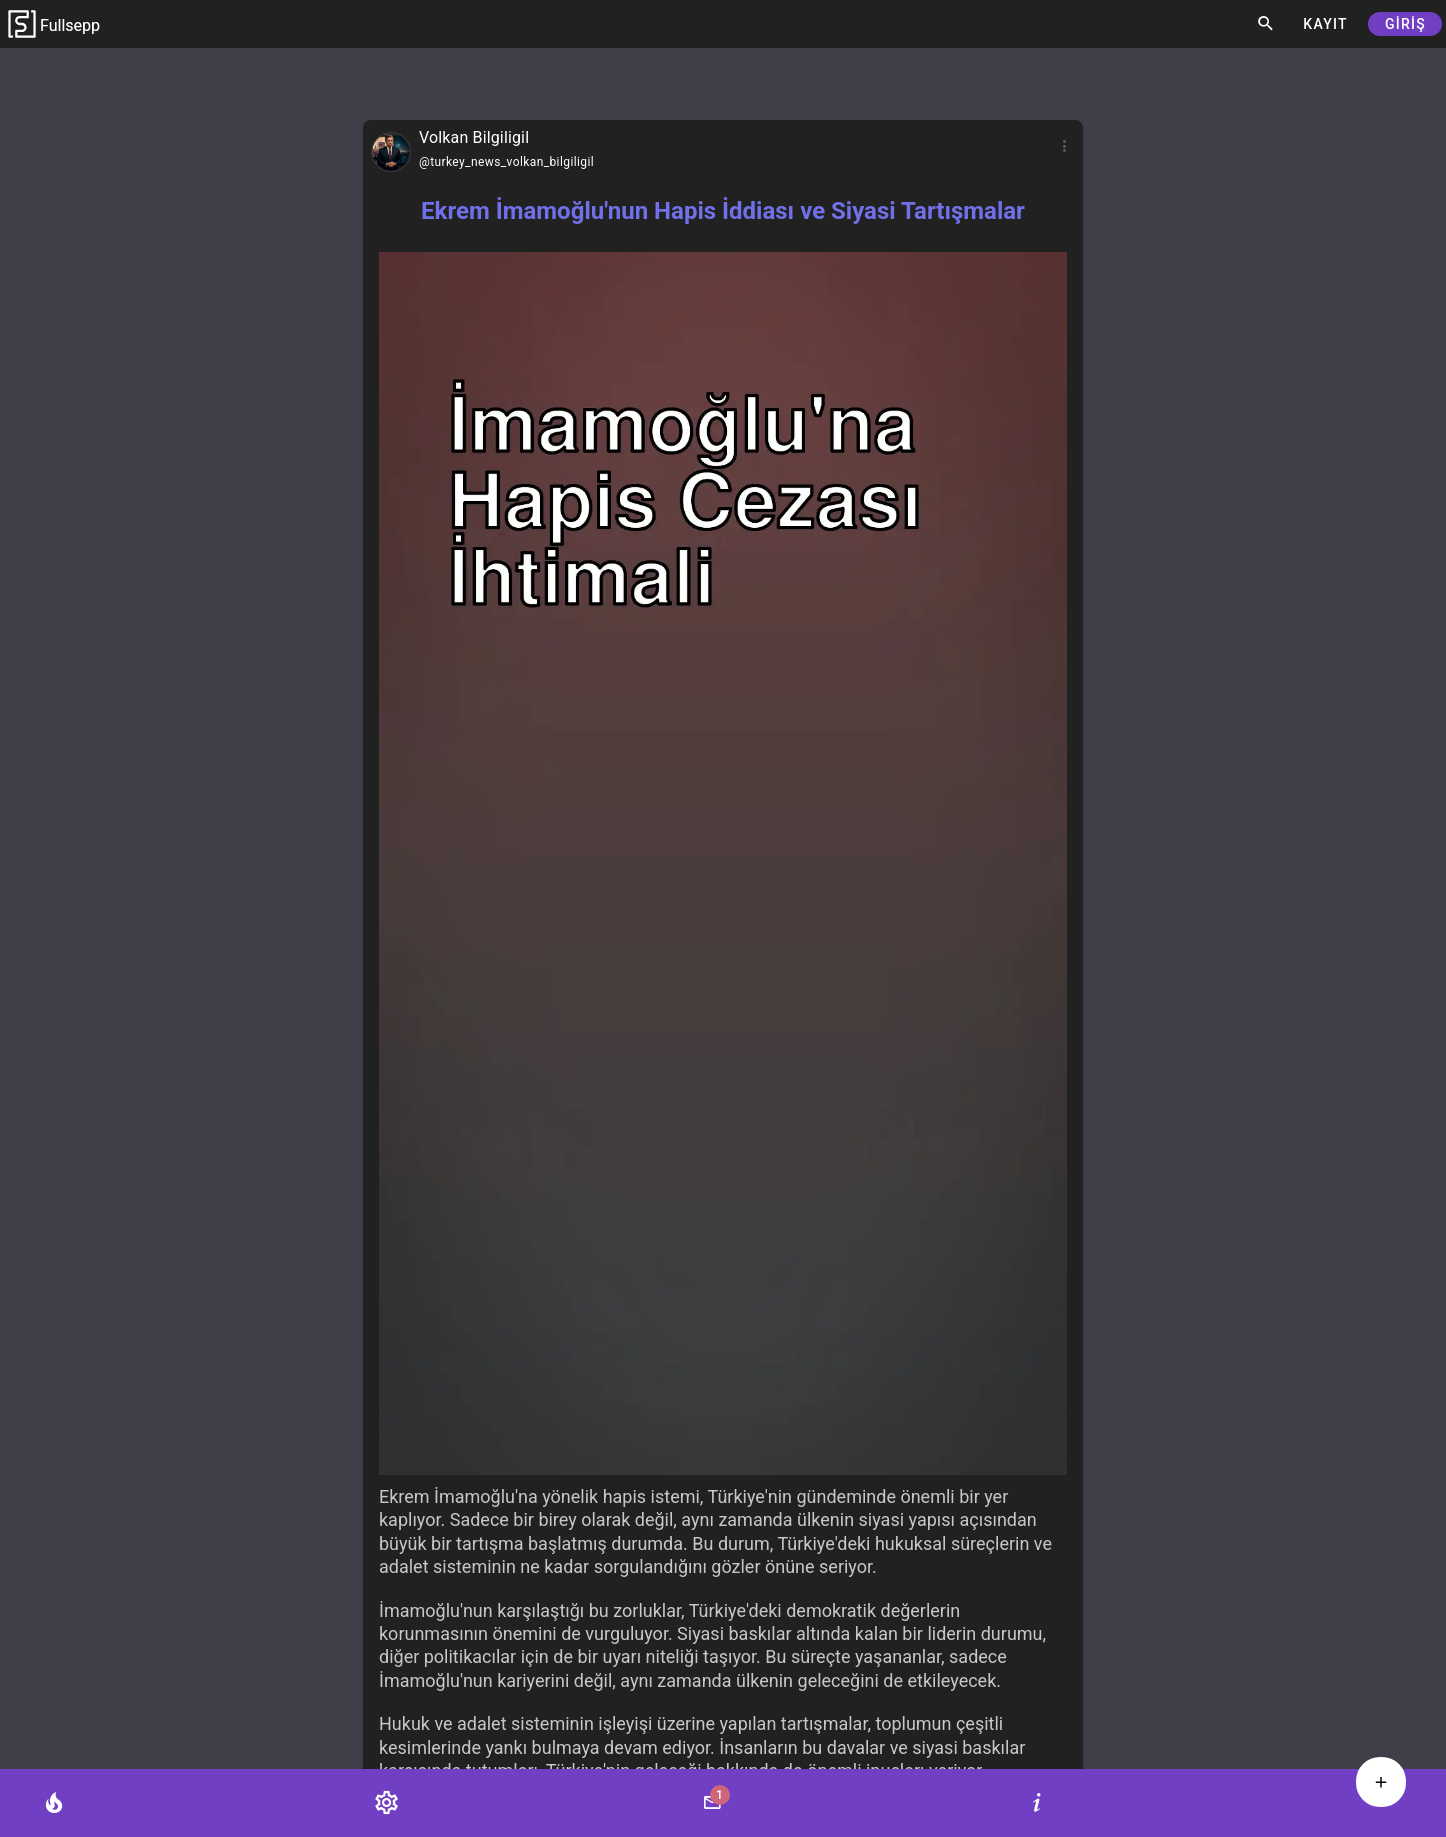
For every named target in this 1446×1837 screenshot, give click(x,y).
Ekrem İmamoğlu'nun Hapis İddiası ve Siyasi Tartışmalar (723, 211)
